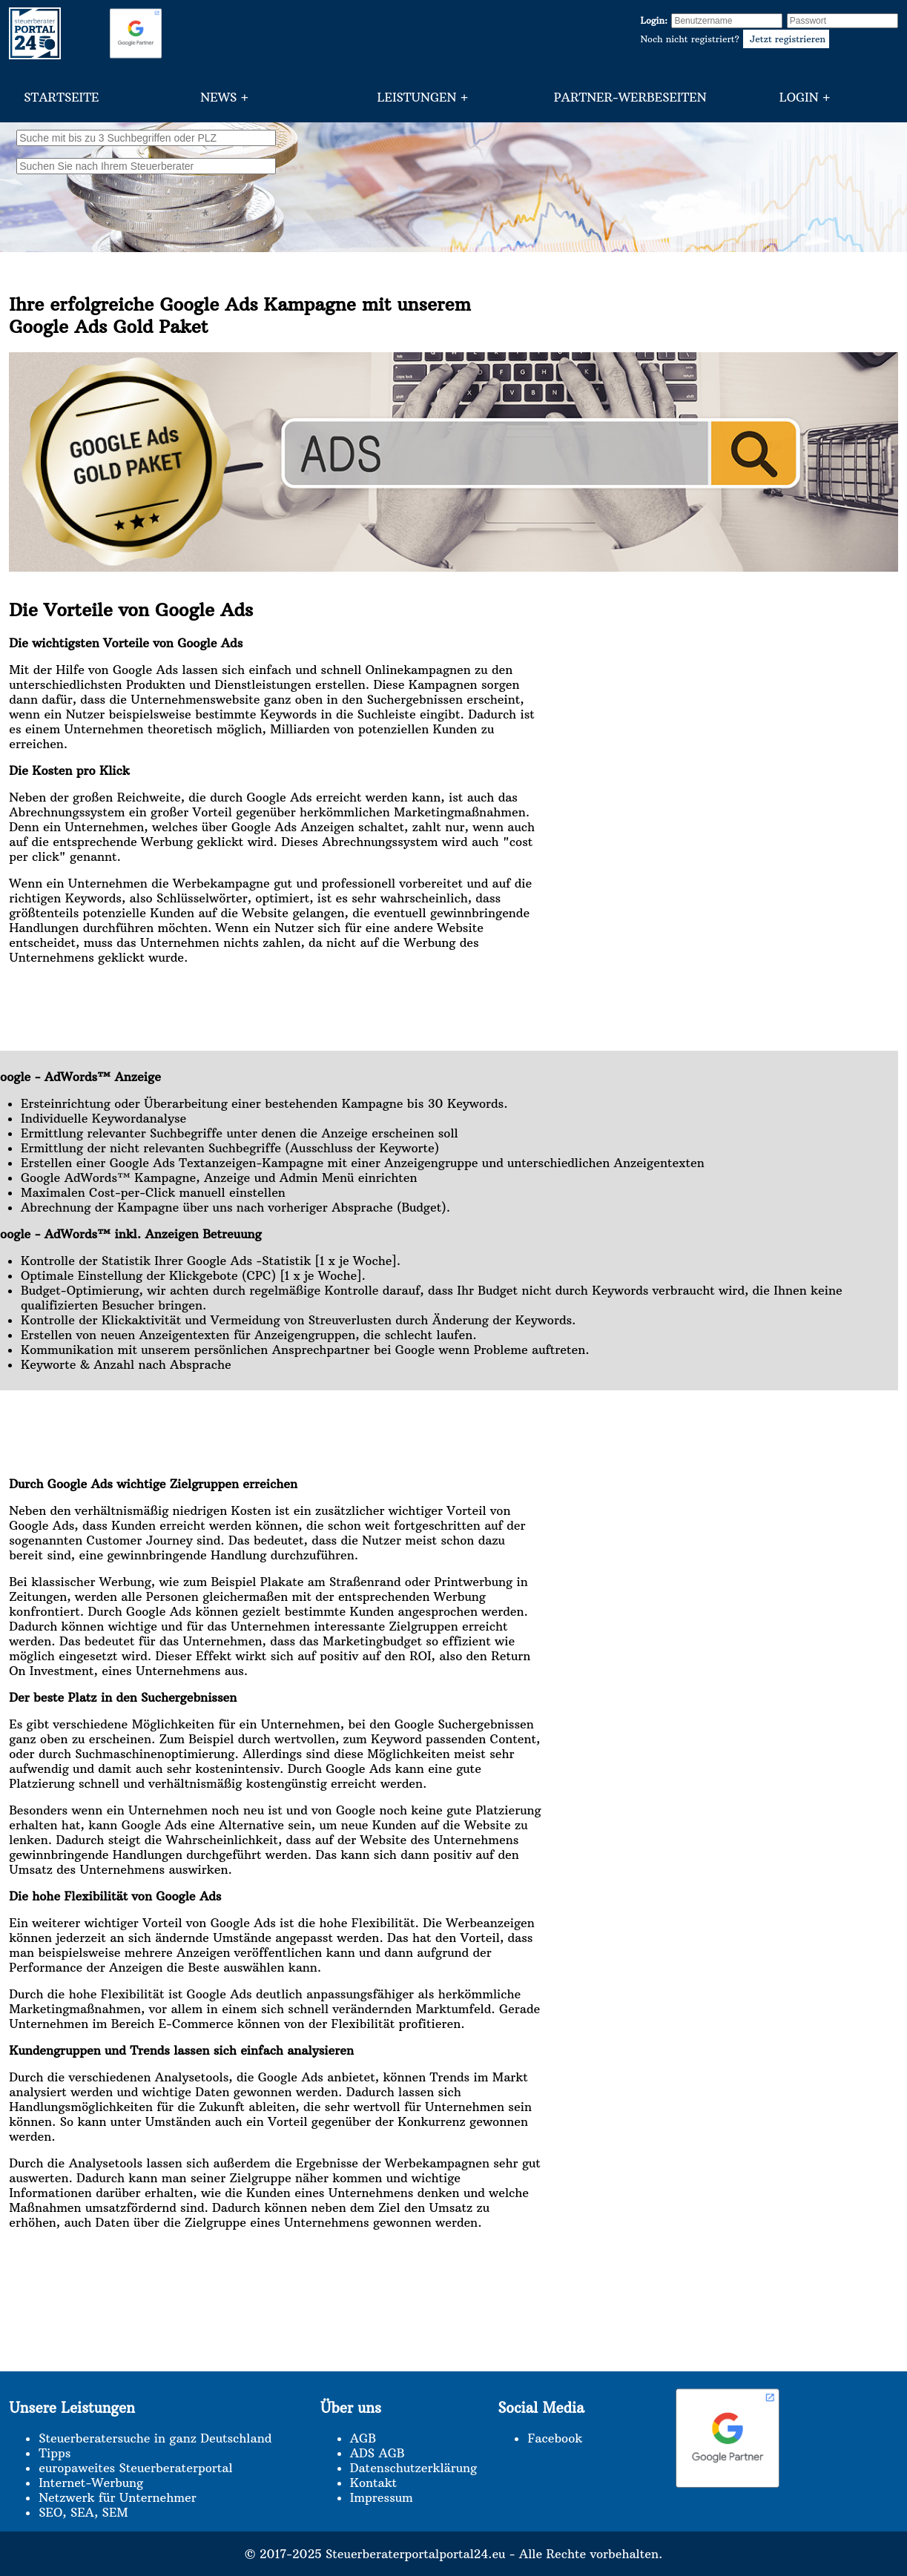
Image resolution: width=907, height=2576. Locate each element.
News (218, 97)
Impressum (381, 2497)
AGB (363, 2438)
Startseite (61, 97)
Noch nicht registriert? (734, 38)
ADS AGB (377, 2452)
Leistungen (417, 97)
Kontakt (373, 2482)
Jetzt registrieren (786, 38)
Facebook (554, 2438)
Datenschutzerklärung (413, 2467)
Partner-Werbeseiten (630, 97)
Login (799, 97)
